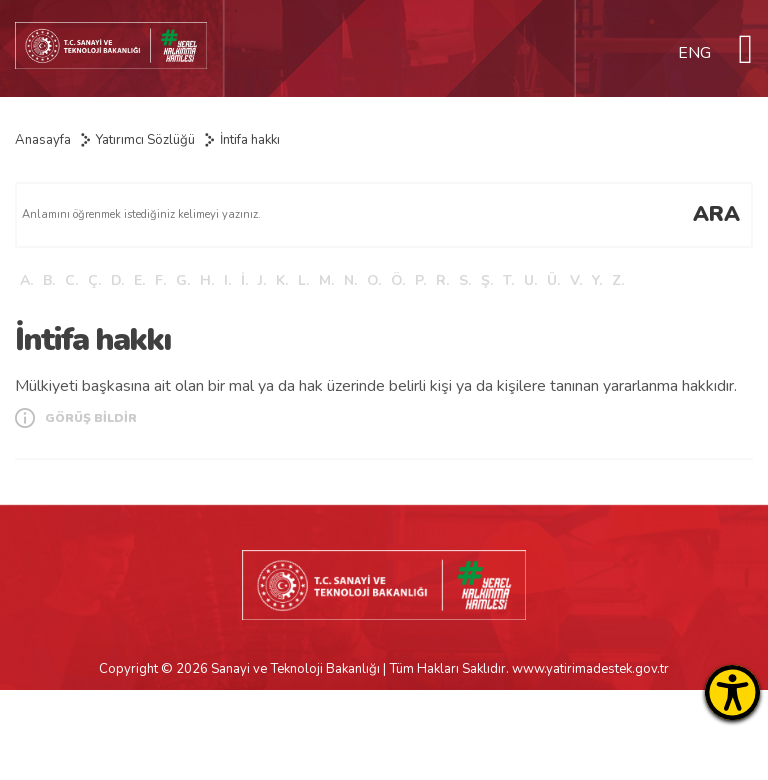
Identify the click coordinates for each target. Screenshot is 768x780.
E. (139, 280)
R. (442, 280)
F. (160, 280)
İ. (244, 280)
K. (282, 280)
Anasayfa (43, 140)
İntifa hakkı (250, 140)
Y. (597, 280)
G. (183, 280)
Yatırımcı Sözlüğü (145, 140)
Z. (618, 280)
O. (374, 280)
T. (508, 280)
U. (530, 280)
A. (26, 280)
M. (326, 280)
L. (303, 280)
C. (71, 280)
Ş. (487, 280)
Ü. (553, 280)
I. (227, 280)
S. (465, 280)
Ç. (94, 280)
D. (117, 280)
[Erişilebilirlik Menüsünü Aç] (732, 692)
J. (262, 280)
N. (350, 280)
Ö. (398, 280)
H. (207, 280)
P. (420, 280)
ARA (716, 214)
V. (576, 280)
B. (49, 280)
